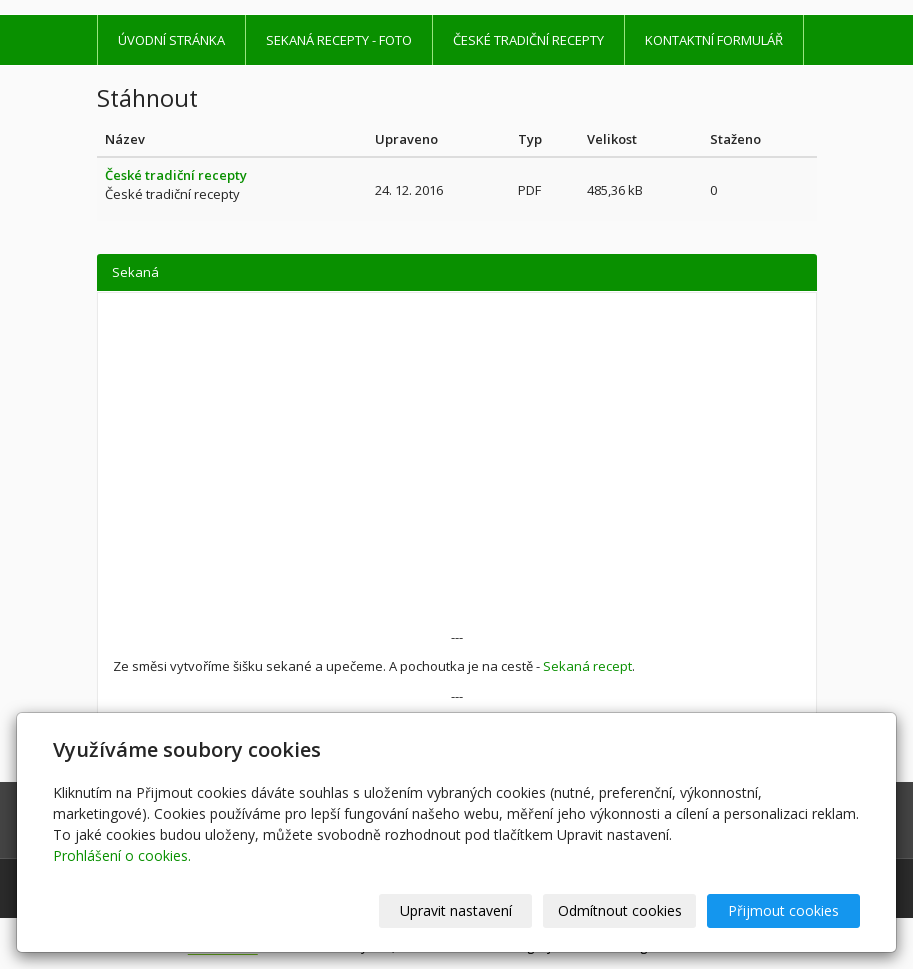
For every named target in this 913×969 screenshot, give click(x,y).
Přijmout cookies (783, 910)
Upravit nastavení (456, 910)
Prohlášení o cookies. (122, 855)
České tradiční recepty (528, 40)
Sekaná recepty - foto (339, 40)
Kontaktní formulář (714, 40)
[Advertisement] (457, 478)
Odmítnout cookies (620, 910)
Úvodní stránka (171, 40)
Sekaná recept (587, 666)
